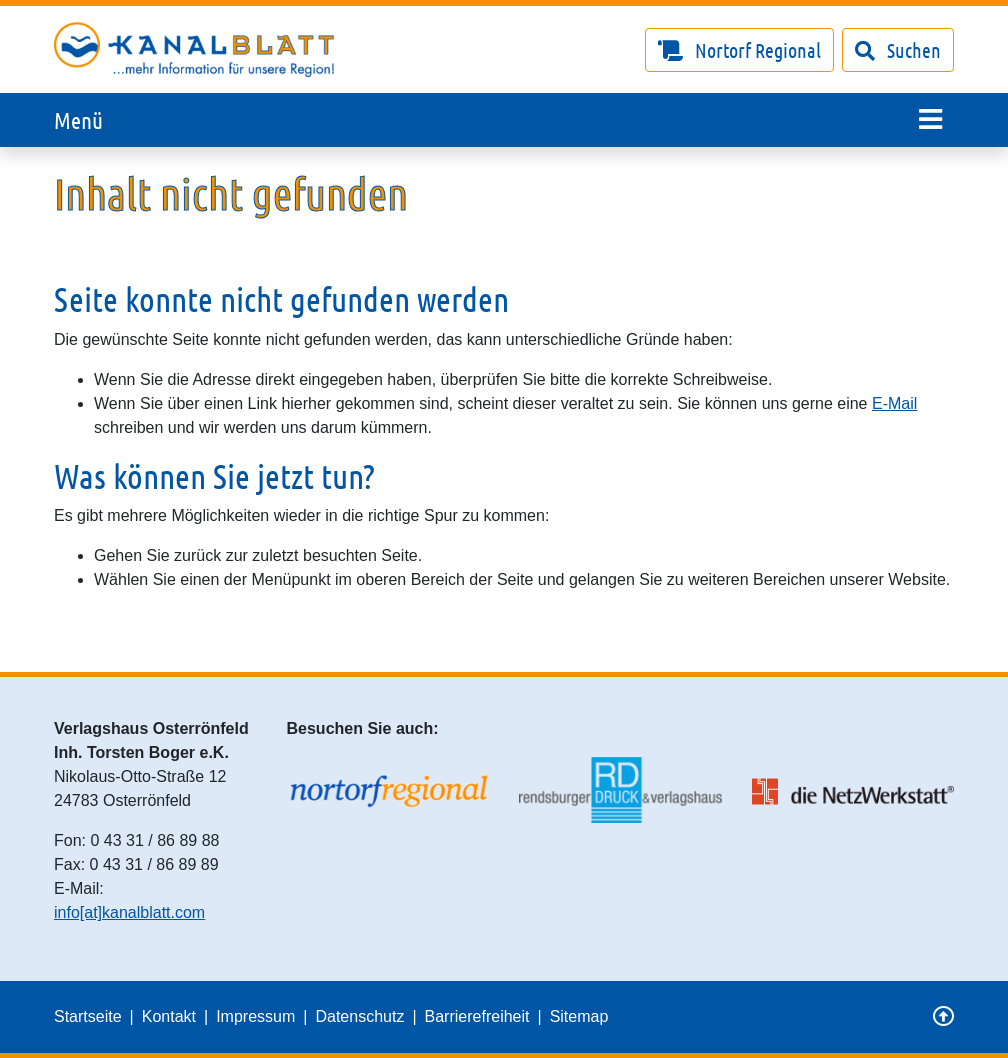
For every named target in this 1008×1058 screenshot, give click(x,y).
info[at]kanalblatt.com (129, 912)
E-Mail (894, 403)
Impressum (255, 1016)
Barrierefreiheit (477, 1016)
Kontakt (169, 1016)
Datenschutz (359, 1016)
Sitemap (579, 1016)
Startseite (88, 1016)
